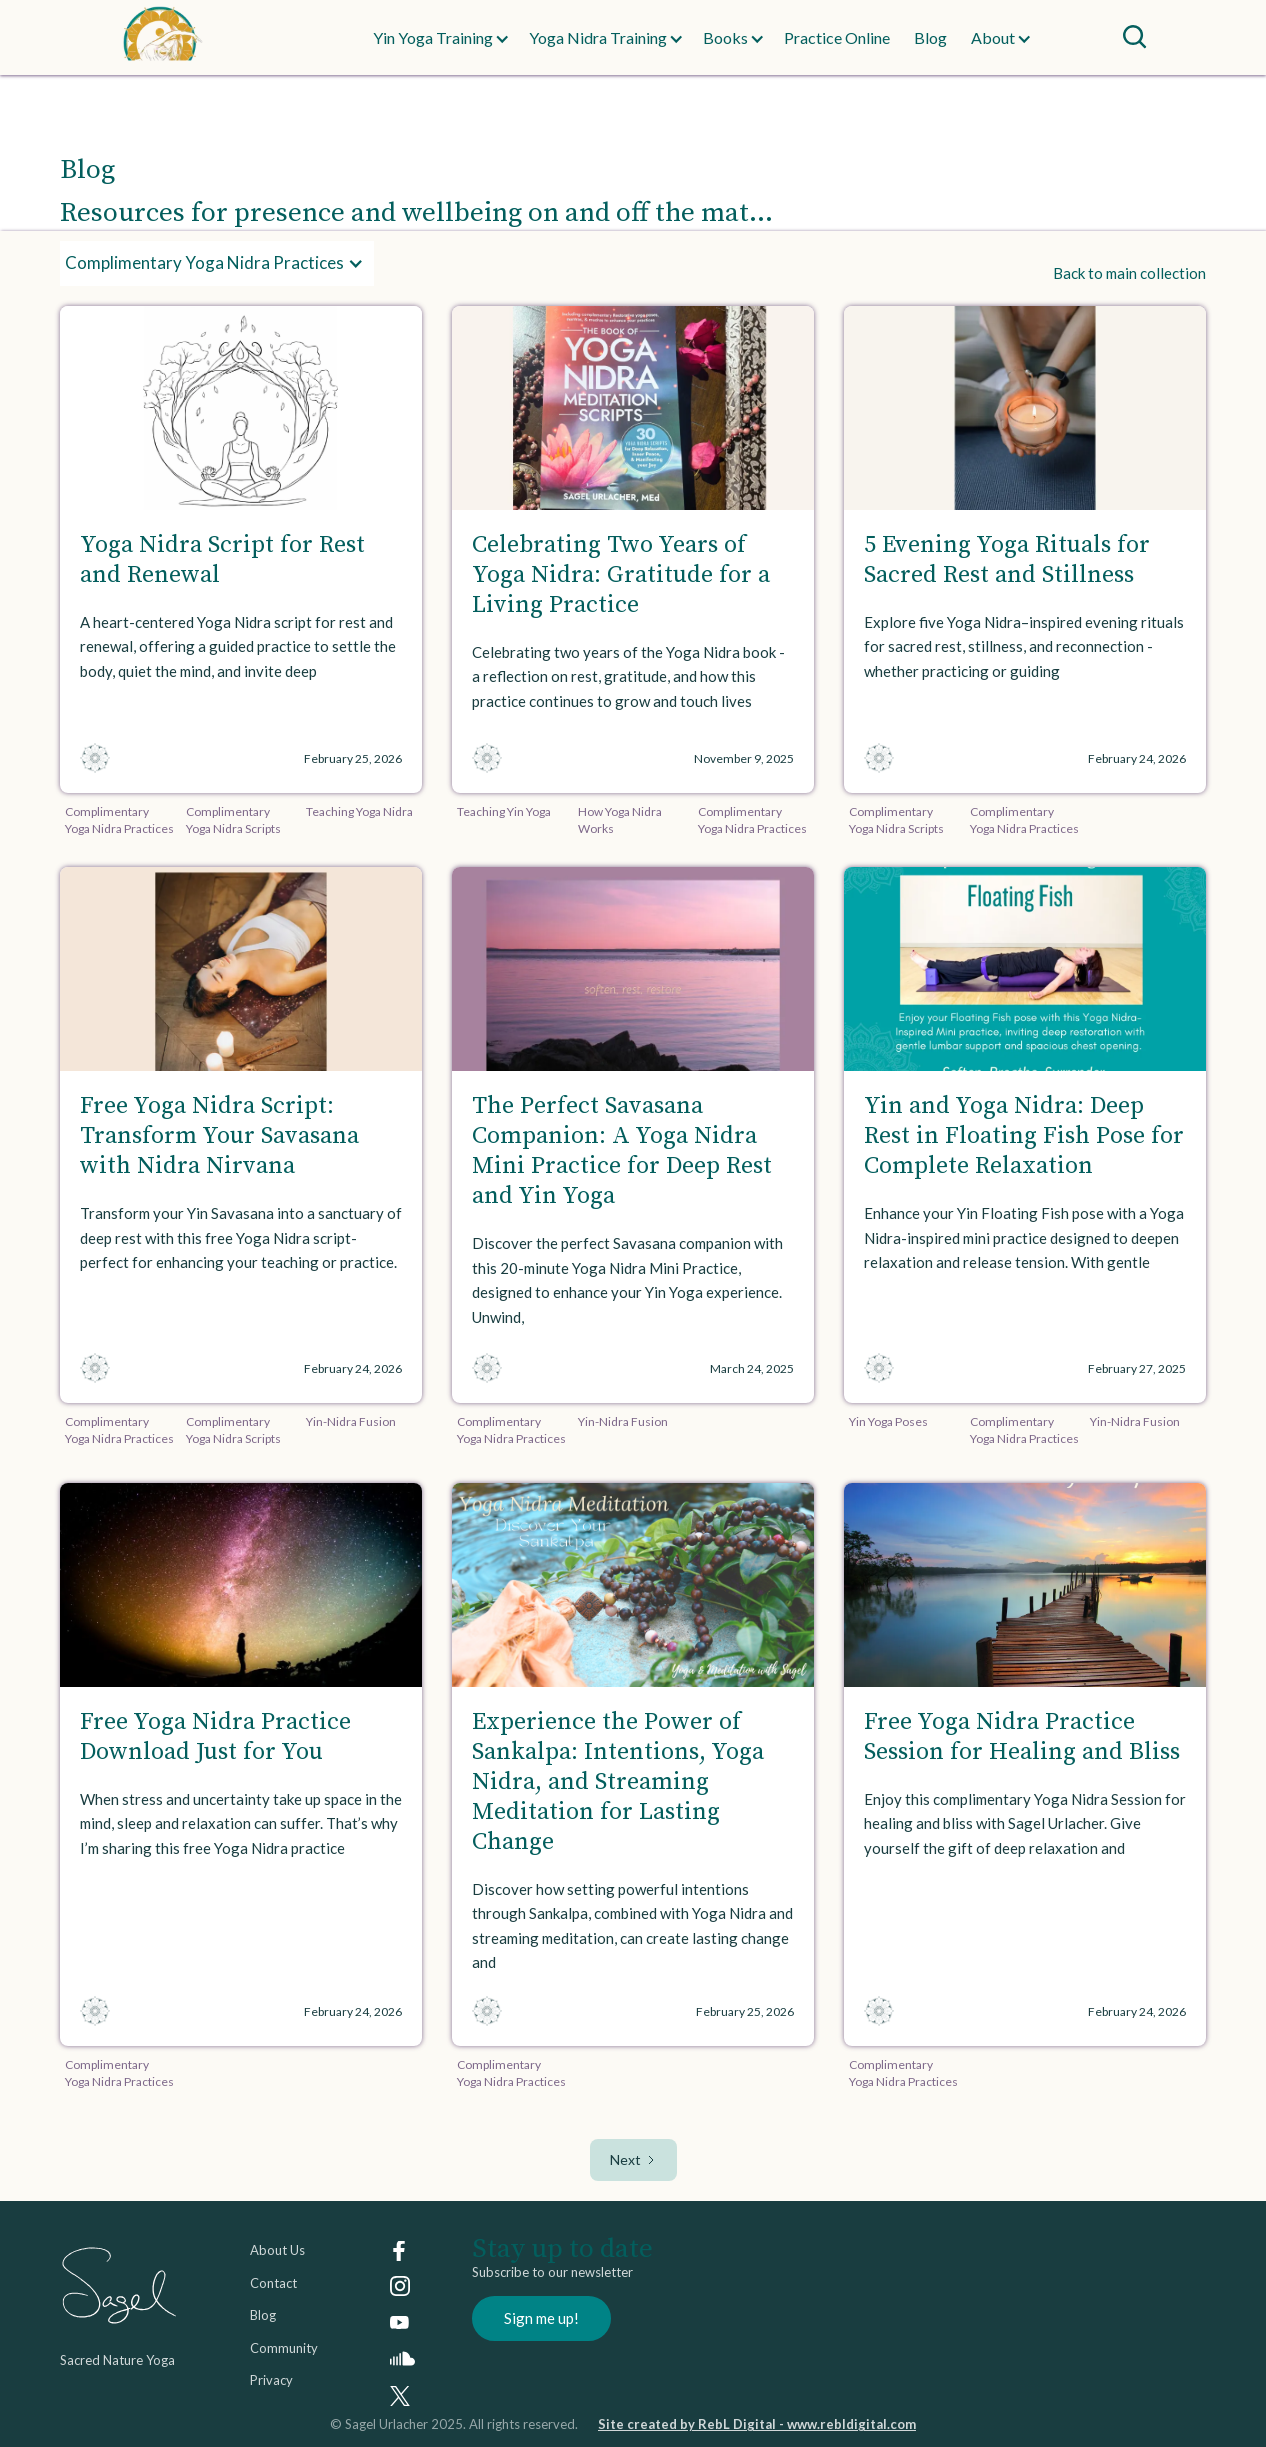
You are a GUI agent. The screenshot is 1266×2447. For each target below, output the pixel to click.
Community (284, 2348)
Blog (930, 37)
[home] (195, 37)
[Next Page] (633, 2160)
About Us (277, 2250)
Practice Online (837, 37)
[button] (433, 38)
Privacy (271, 2380)
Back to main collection (1129, 273)
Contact (273, 2283)
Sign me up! (541, 2318)
